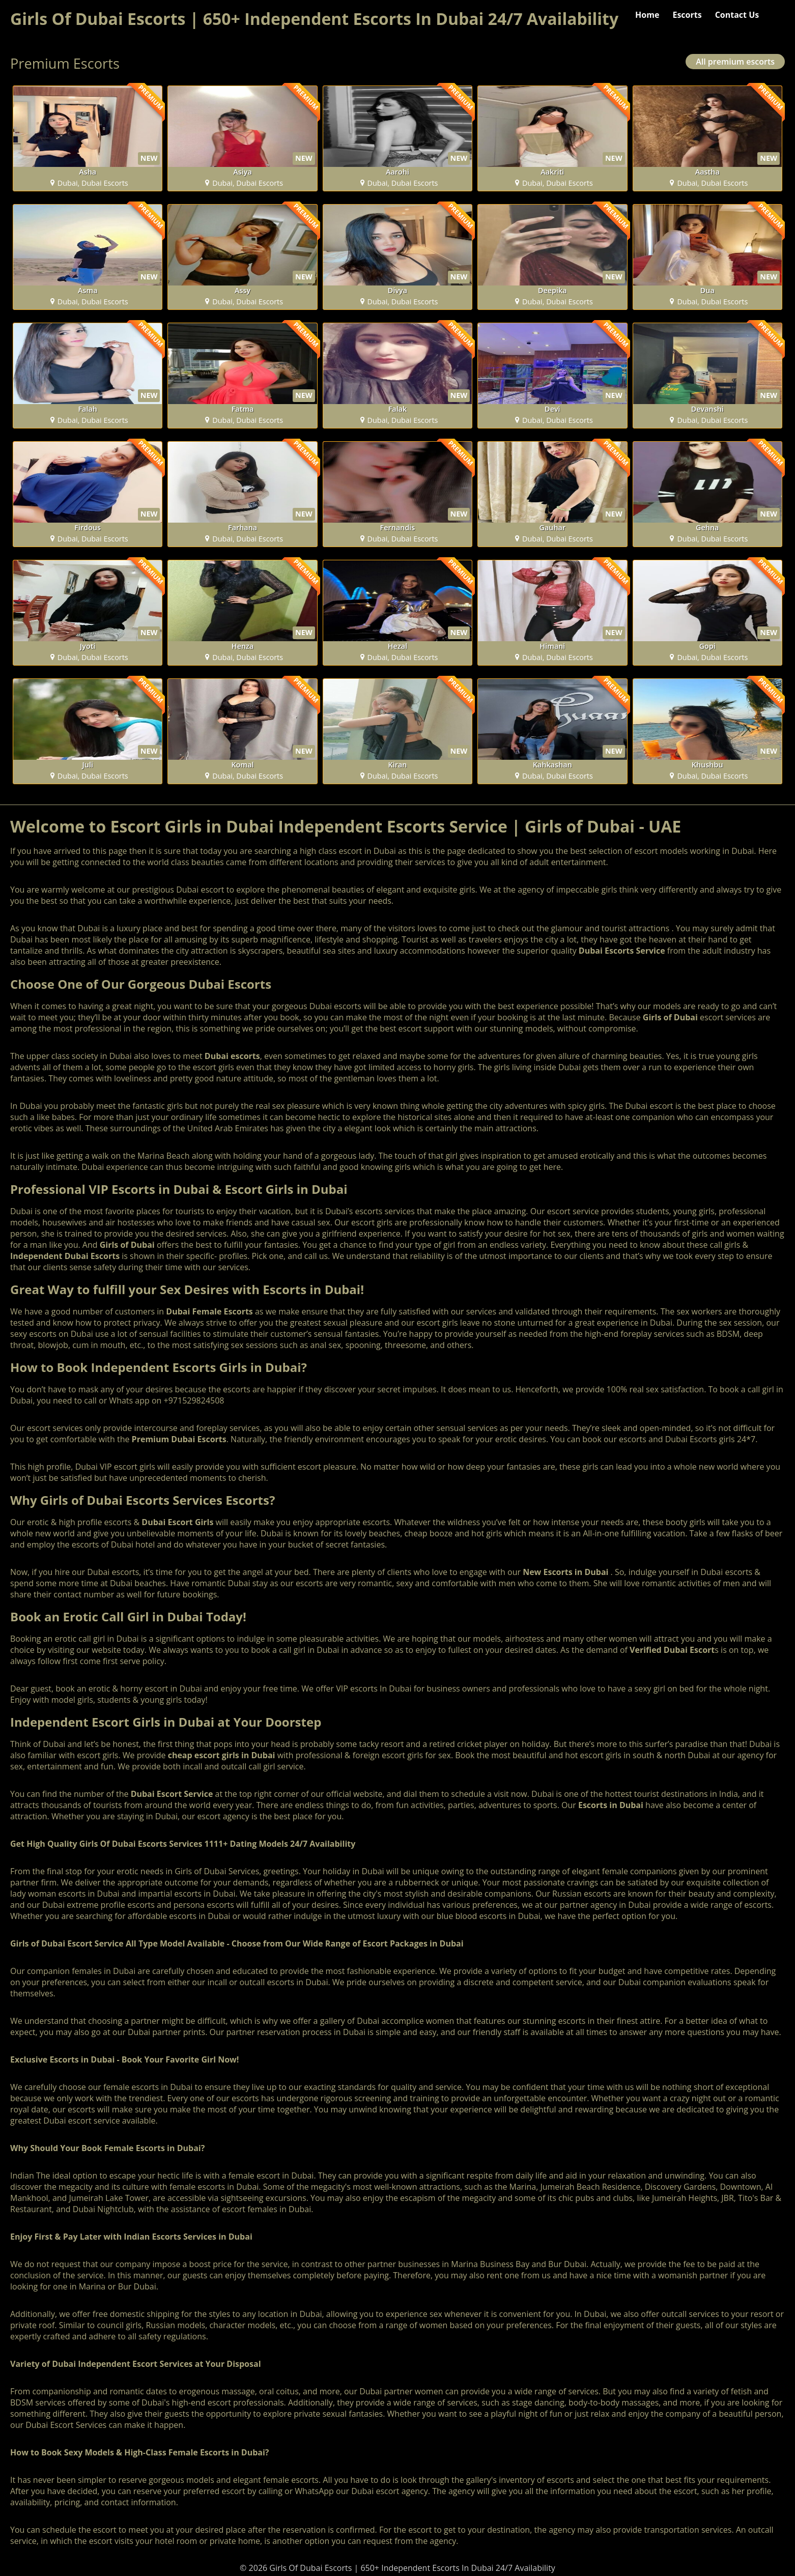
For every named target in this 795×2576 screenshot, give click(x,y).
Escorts (686, 14)
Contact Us (737, 14)
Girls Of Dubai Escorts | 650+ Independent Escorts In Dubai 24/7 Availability (314, 19)
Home (647, 14)
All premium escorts (735, 61)
